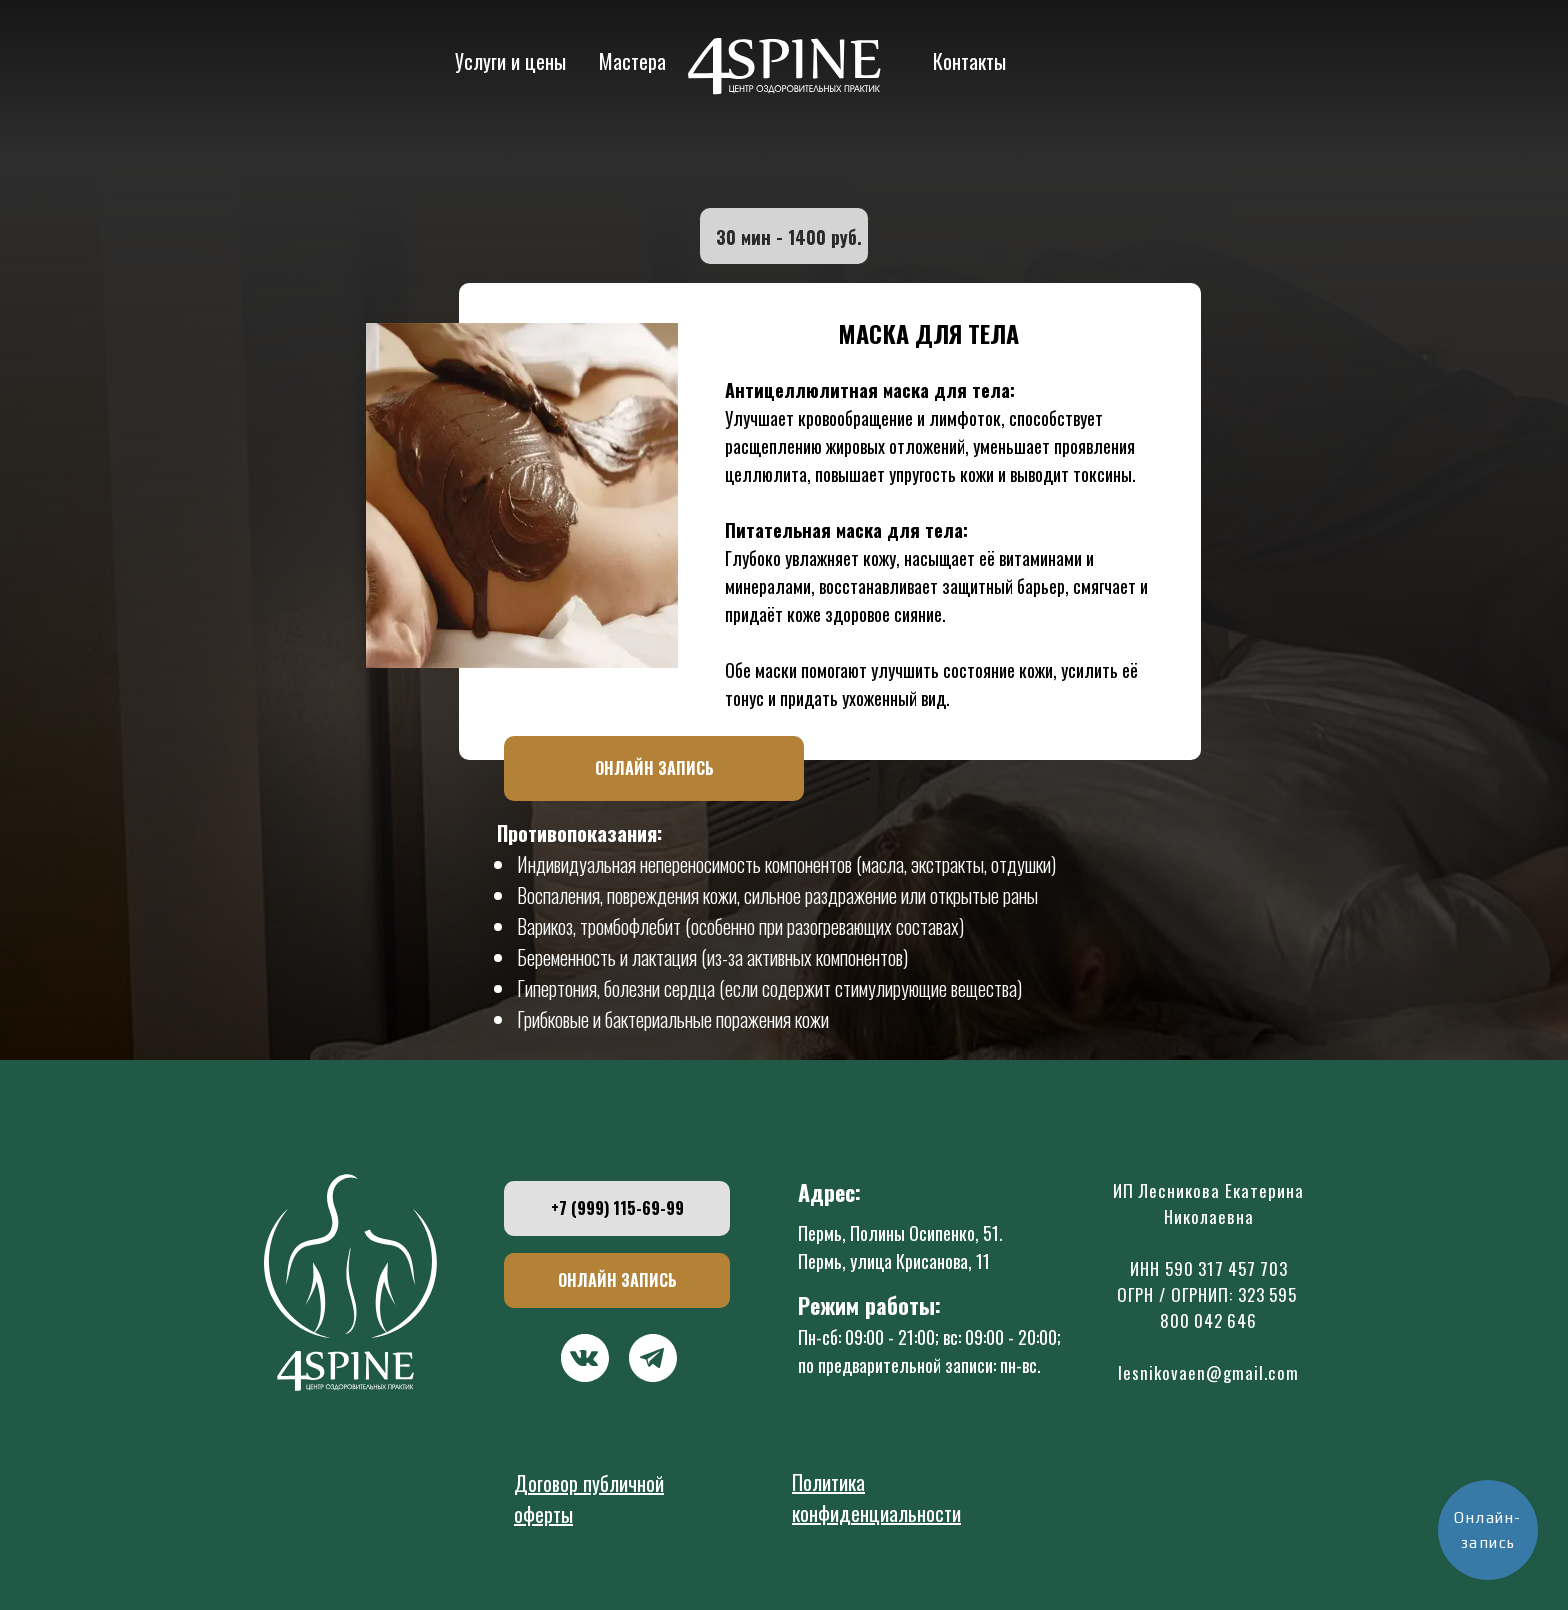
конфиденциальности (876, 1513)
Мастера (632, 61)
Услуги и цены (510, 61)
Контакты (969, 61)
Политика (828, 1482)
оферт (537, 1514)
